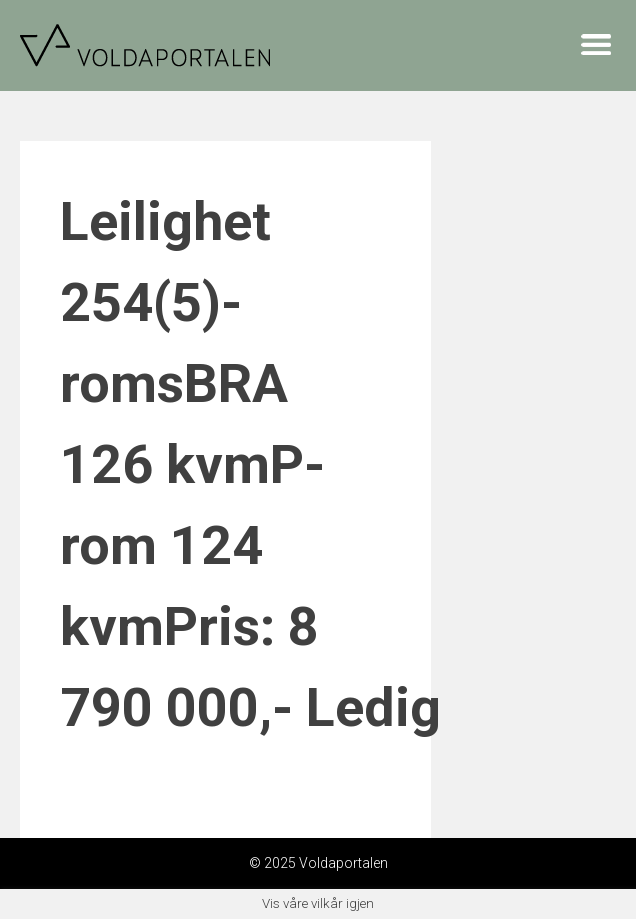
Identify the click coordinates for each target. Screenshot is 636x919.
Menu (596, 44)
